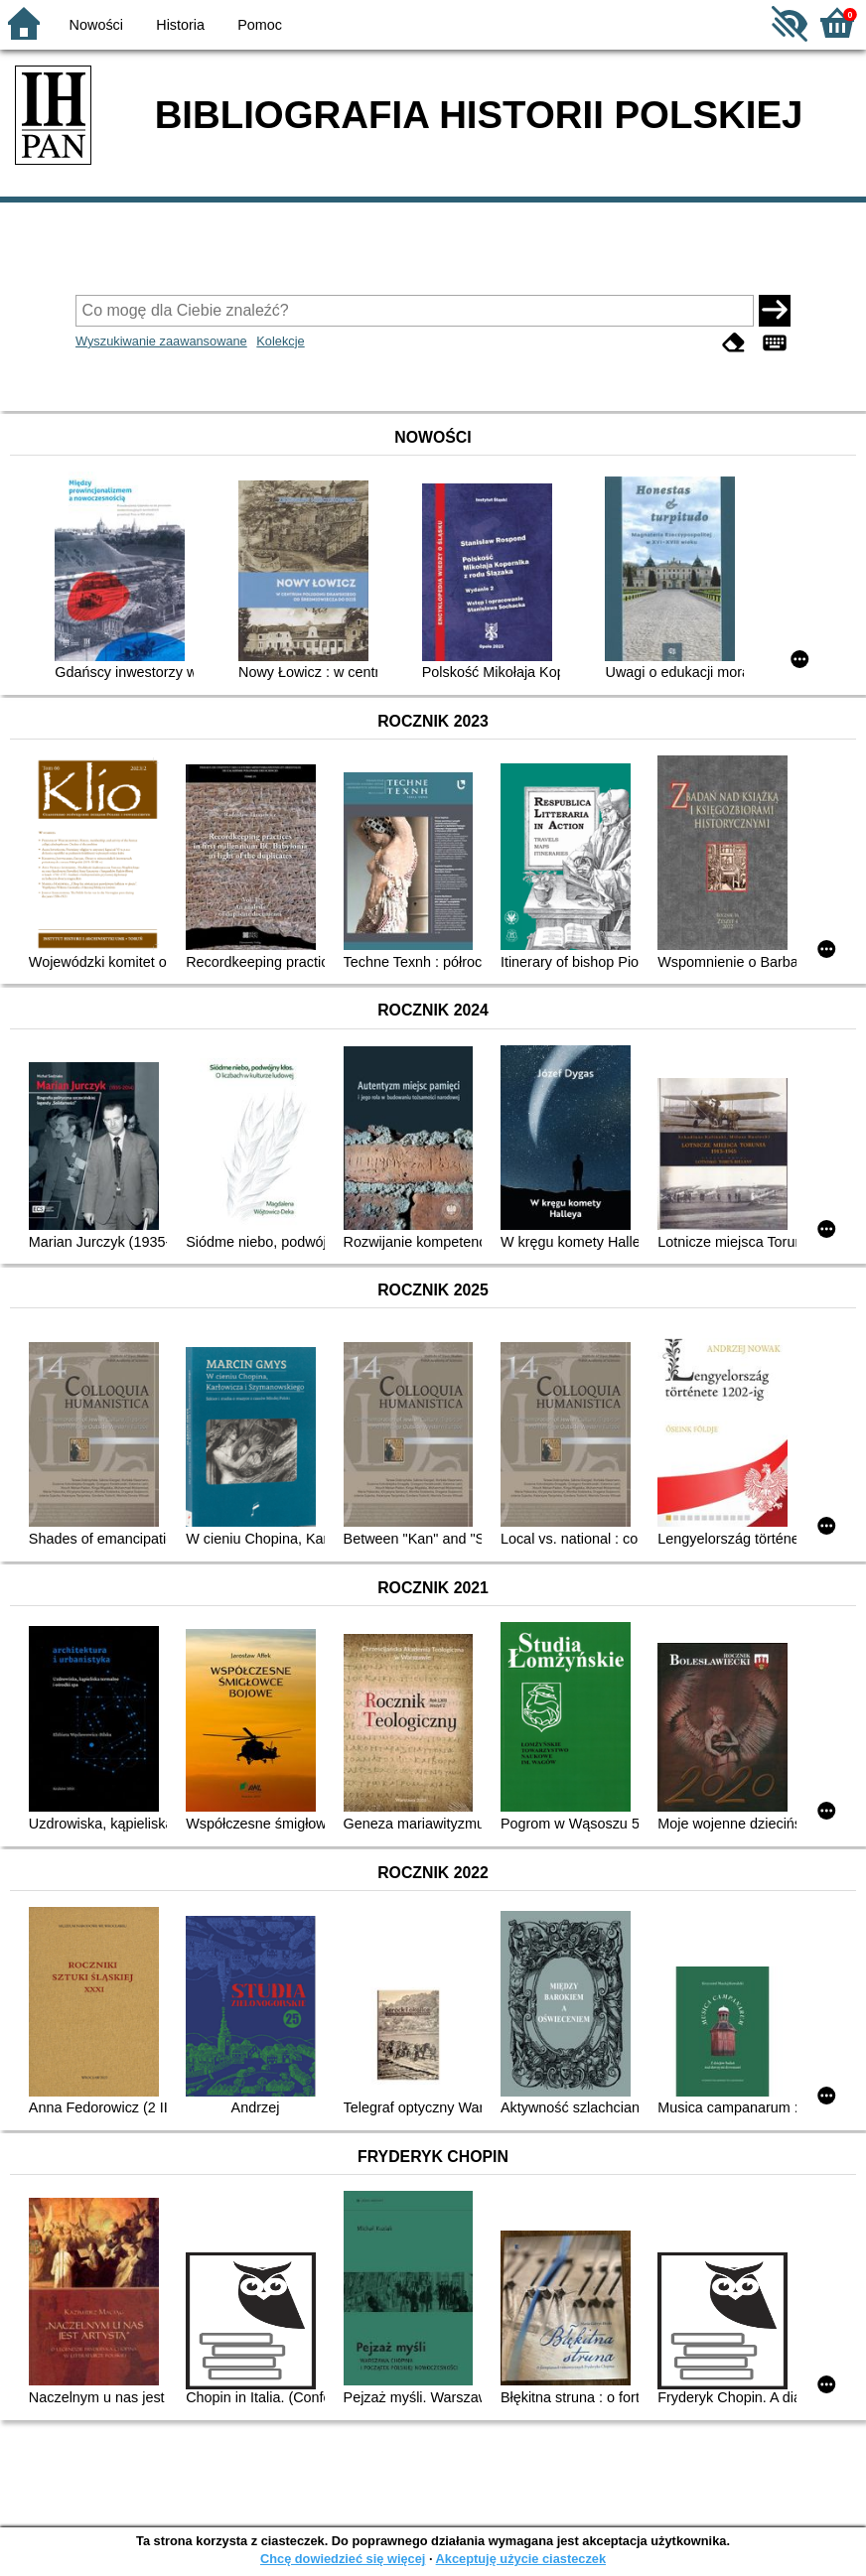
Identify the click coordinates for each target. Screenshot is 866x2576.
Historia (180, 25)
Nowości (96, 25)
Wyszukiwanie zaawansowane (161, 341)
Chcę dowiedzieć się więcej (342, 2558)
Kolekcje (280, 341)
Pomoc (259, 25)
